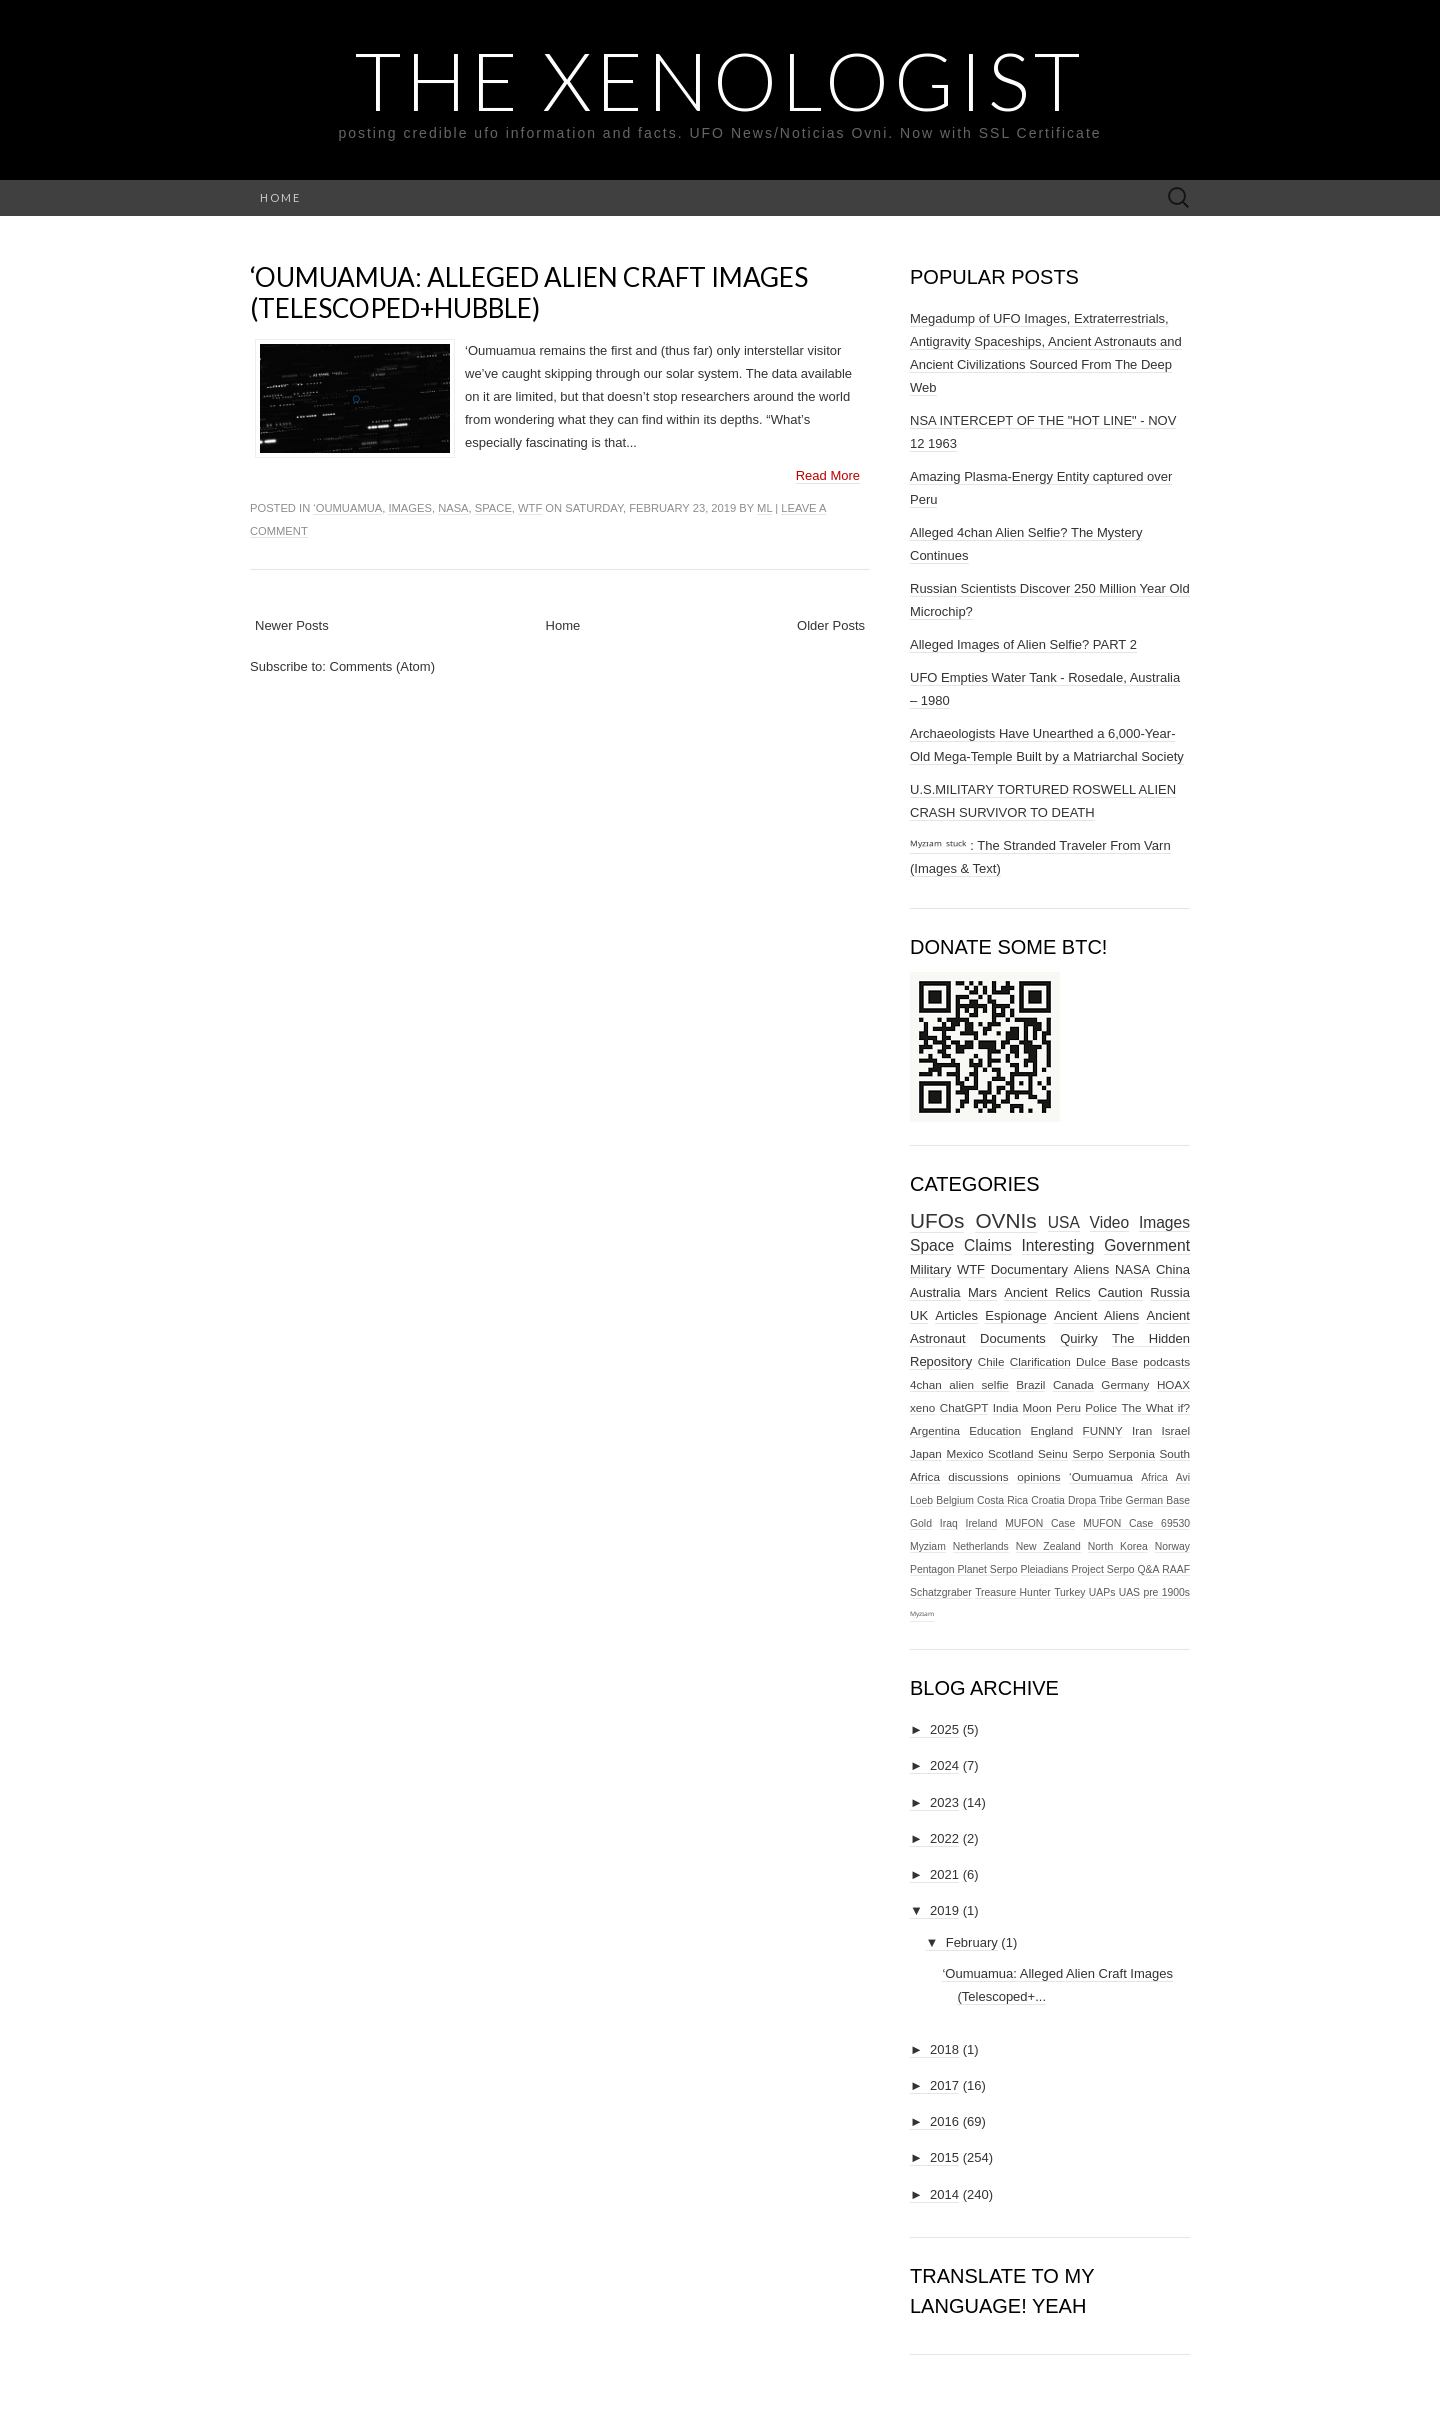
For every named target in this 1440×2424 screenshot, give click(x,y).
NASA (453, 508)
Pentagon (932, 1569)
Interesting (1058, 1245)
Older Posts (831, 625)
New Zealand (1048, 1546)
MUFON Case (1040, 1523)
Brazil (1030, 1384)
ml (764, 508)
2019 (944, 1910)
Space (493, 508)
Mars (982, 1292)
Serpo (1087, 1453)
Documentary (1029, 1269)
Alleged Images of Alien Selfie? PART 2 (1023, 644)
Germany (1125, 1384)
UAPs (1102, 1592)
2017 (944, 2085)
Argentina (935, 1430)
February (972, 1942)
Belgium (955, 1500)
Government (1147, 1245)
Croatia (1048, 1500)
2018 (944, 2049)
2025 (944, 1729)
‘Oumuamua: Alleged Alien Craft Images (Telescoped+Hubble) (529, 292)
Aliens (1091, 1269)
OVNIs (1005, 1220)
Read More (828, 475)
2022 (944, 1838)
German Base (1158, 1500)
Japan (926, 1453)
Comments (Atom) (382, 666)
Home (280, 197)
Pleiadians (1045, 1569)
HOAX (1173, 1384)
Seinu (1053, 1453)
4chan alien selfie (959, 1384)
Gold (921, 1523)
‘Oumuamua (347, 508)
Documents (1013, 1338)
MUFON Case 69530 (1136, 1523)
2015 (944, 2157)
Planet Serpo (987, 1569)
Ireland (982, 1523)
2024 (944, 1765)
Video (1110, 1222)
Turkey (1069, 1592)
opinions (1039, 1476)
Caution (1120, 1292)
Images (409, 508)
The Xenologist (720, 80)
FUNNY (1103, 1430)
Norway (1172, 1546)
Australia (935, 1292)
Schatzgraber (941, 1592)
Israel (1175, 1430)
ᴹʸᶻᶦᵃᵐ (922, 1615)
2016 (944, 2121)
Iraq (949, 1523)
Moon (1037, 1407)
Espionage (1015, 1315)
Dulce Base (1107, 1361)
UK (919, 1315)
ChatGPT (964, 1407)
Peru (1068, 1407)
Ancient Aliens (1096, 1315)
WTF (530, 508)
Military (930, 1269)
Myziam (928, 1546)
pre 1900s (1166, 1592)
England (1051, 1430)
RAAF (1176, 1569)
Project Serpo (1102, 1569)
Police (1101, 1407)
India (1005, 1407)
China (1173, 1269)
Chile (991, 1361)
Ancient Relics (1047, 1292)
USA (1064, 1222)
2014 (944, 2194)
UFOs (937, 1220)
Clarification (1040, 1361)
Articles (956, 1315)
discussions (978, 1476)
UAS (1129, 1592)
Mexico (964, 1453)
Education (995, 1430)
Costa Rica (1002, 1500)
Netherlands (981, 1546)
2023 (944, 1802)
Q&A (1148, 1569)
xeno (922, 1407)
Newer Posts (292, 625)
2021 (944, 1874)
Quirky (1079, 1338)
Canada (1073, 1384)
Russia (1170, 1292)
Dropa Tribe (1095, 1500)
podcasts (1166, 1361)
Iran (1142, 1430)
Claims (988, 1245)
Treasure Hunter (1013, 1592)
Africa (1154, 1477)
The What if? (1155, 1407)
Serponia (1131, 1453)
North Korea (1118, 1546)
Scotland (1010, 1453)
